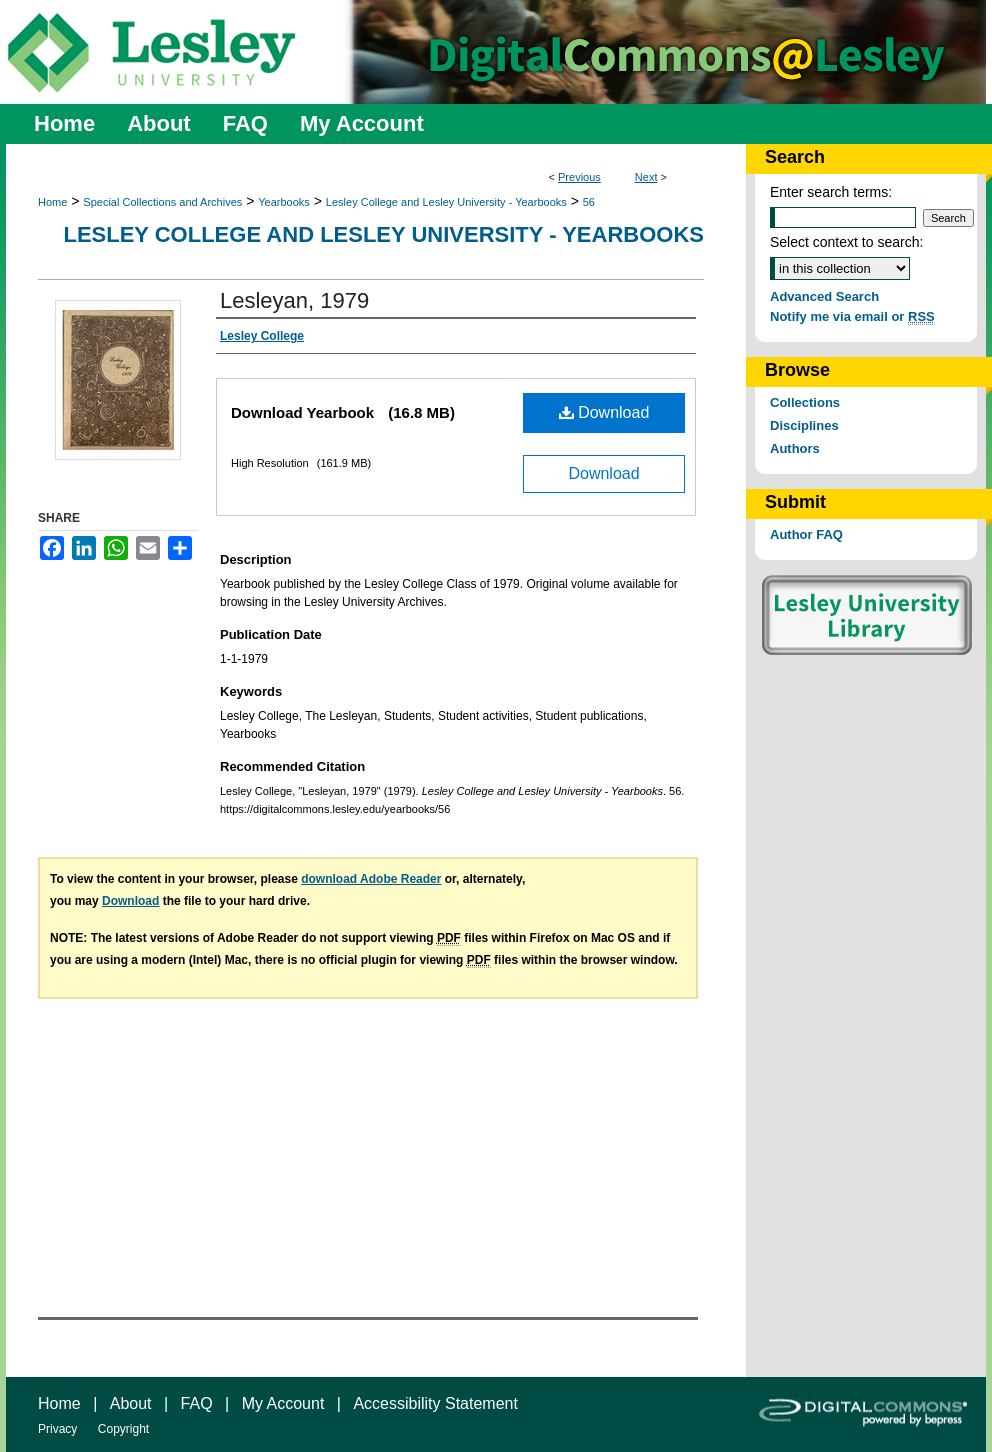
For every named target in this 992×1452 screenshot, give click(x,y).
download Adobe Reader (371, 879)
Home (52, 202)
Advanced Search (824, 296)
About (131, 1403)
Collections (805, 402)
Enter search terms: (831, 192)
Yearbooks (284, 202)
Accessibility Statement (435, 1403)
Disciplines (804, 425)
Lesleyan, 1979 (294, 300)
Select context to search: (846, 242)
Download (604, 412)
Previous (579, 177)
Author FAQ (806, 534)
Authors (795, 448)
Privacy (57, 1429)
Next (646, 177)
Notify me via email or (852, 316)
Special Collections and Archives (162, 202)
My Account (283, 1403)
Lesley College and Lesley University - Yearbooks (446, 202)
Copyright (123, 1429)
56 (589, 202)
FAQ (197, 1403)
